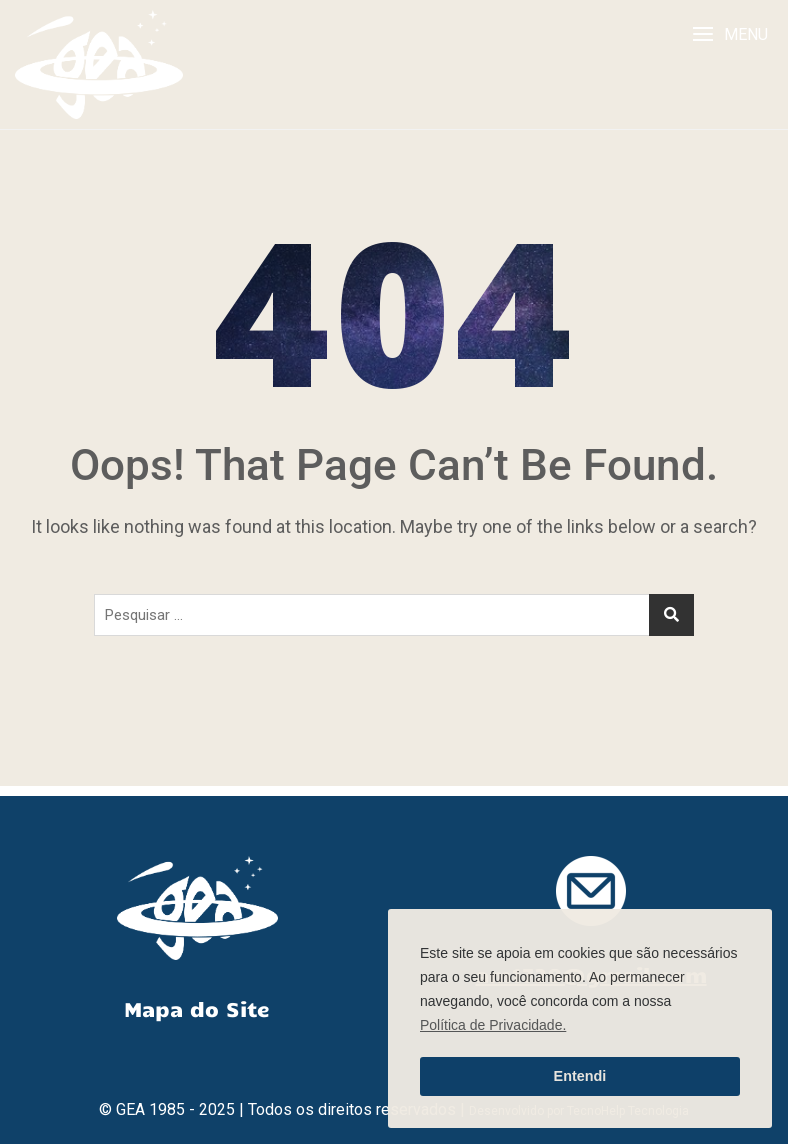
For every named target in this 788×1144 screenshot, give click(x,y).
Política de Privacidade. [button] (493, 1025)
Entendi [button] (580, 1076)
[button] (730, 34)
